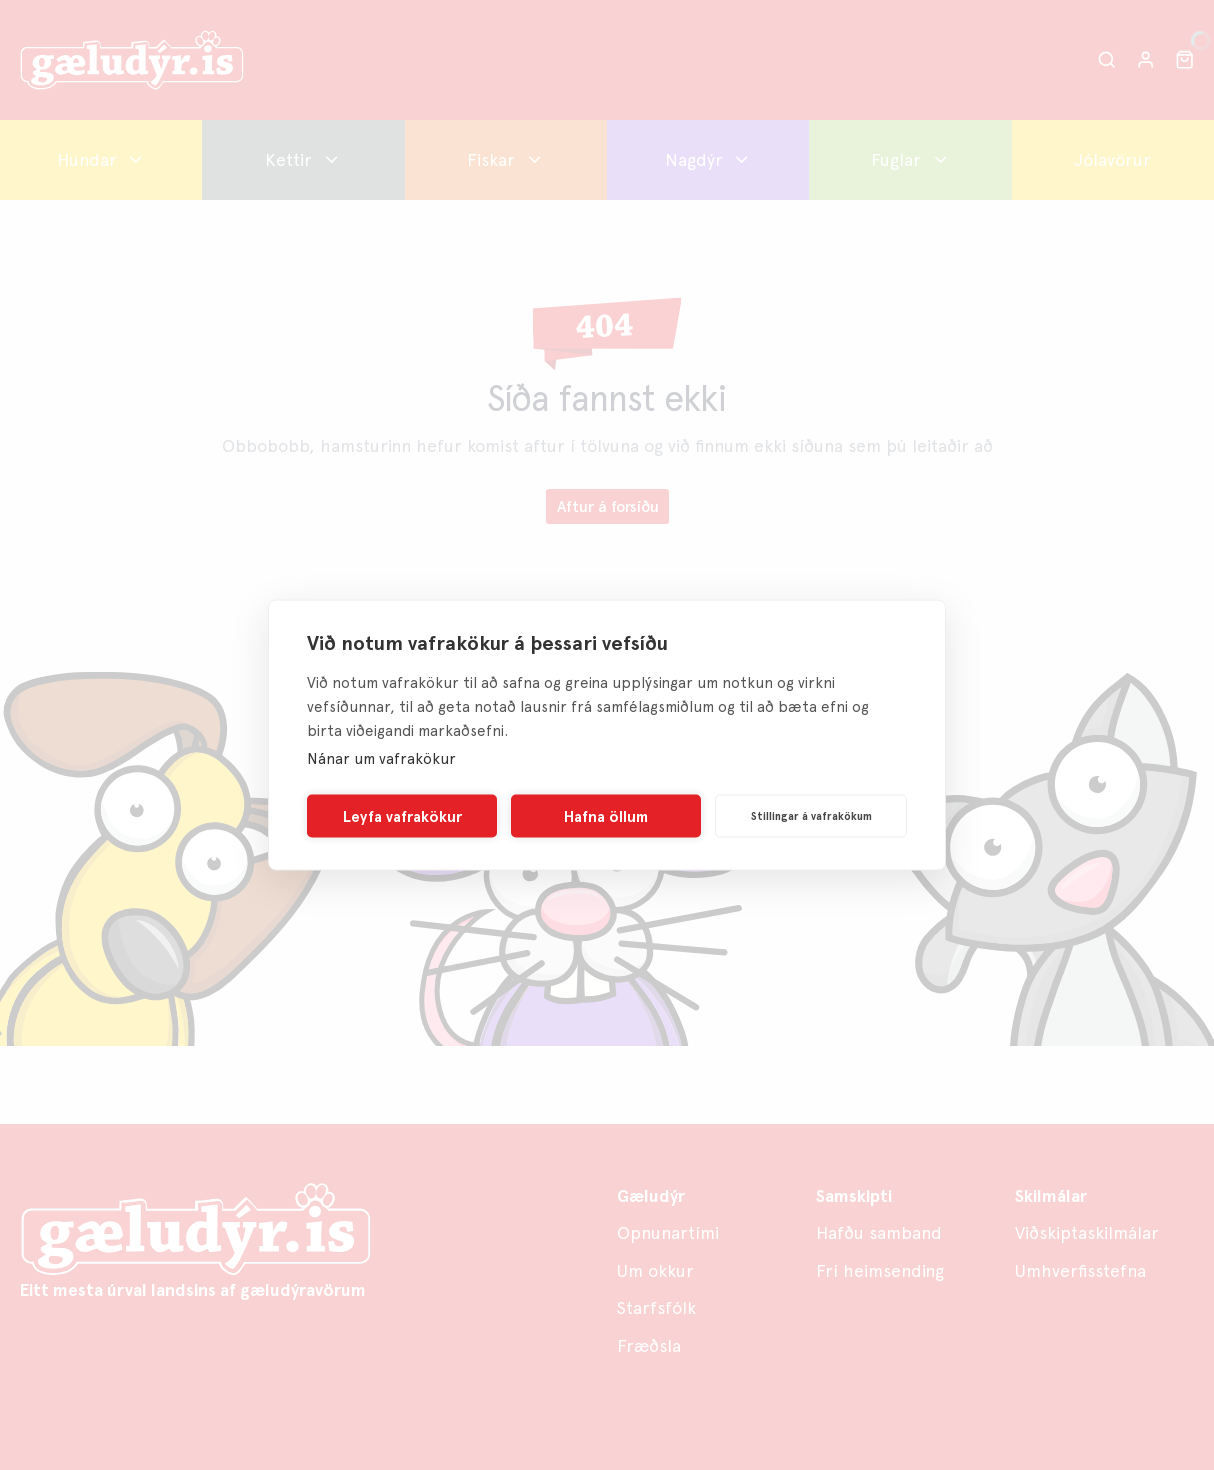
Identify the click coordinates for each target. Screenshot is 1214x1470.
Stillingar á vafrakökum (811, 815)
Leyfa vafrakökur (402, 816)
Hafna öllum (606, 816)
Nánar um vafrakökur (381, 759)
